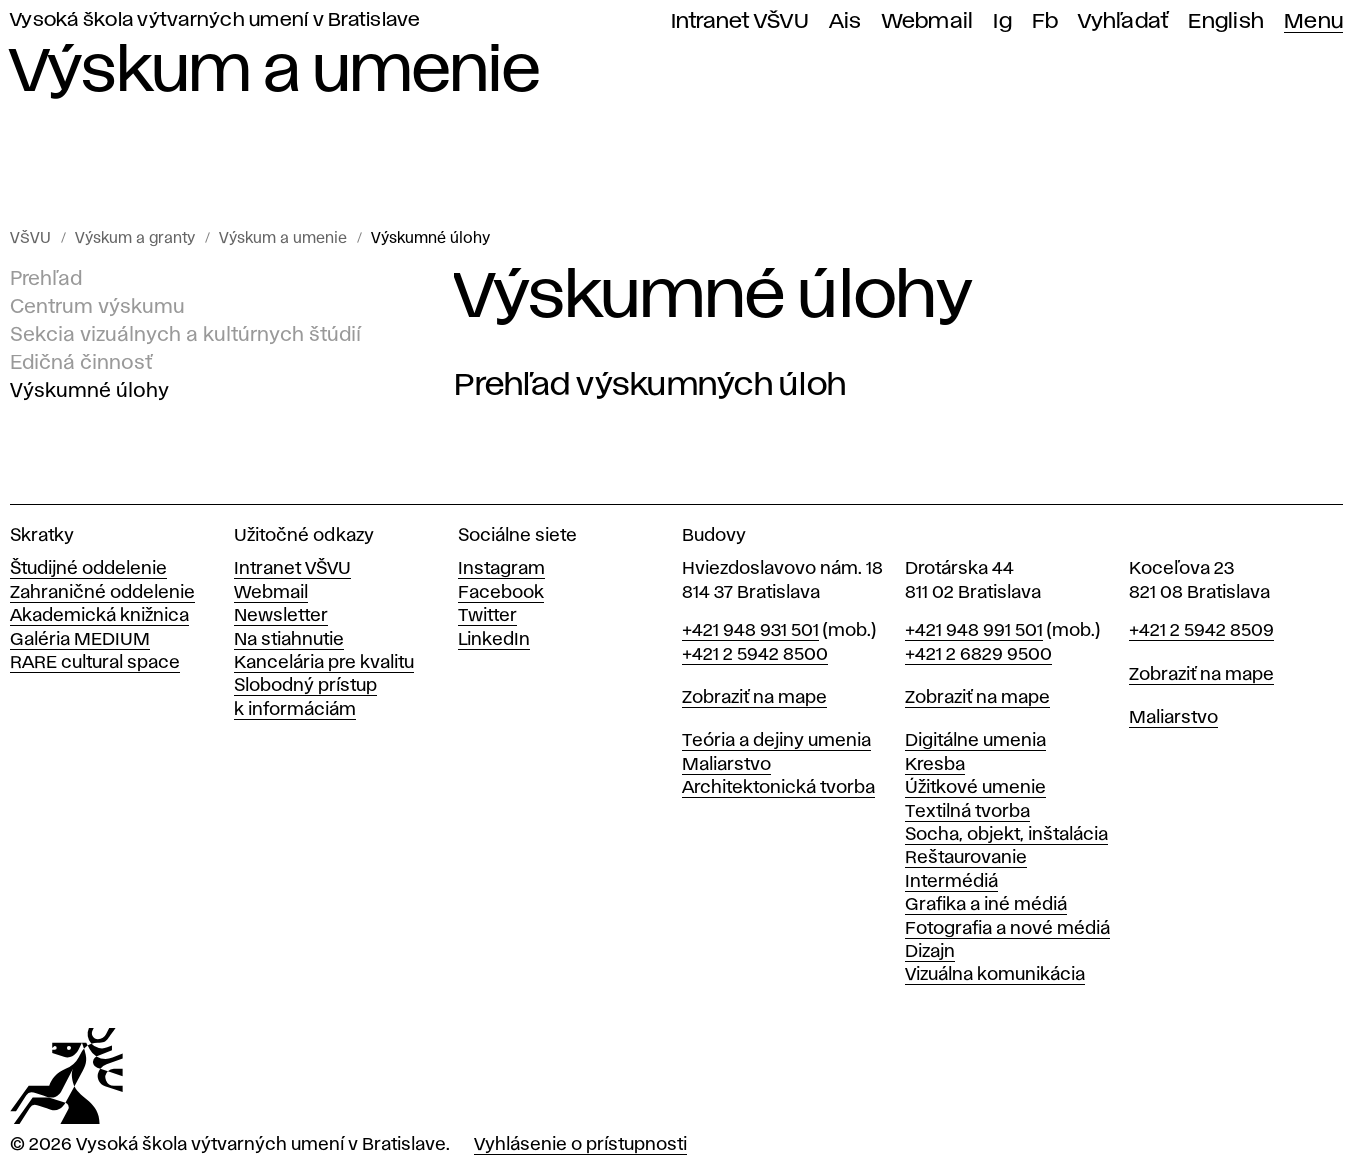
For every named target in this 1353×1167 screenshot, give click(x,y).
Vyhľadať (1123, 21)
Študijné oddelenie (88, 569)
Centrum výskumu (97, 307)
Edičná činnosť (81, 363)
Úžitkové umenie (975, 788)
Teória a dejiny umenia (776, 741)
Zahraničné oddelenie (102, 593)
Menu (1313, 21)
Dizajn (930, 952)
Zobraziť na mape (754, 698)
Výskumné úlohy (430, 239)
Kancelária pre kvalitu (324, 663)
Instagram (501, 569)
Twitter (487, 616)
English (1226, 21)
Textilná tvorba (967, 812)
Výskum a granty (135, 239)
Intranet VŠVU (740, 21)
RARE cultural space (95, 663)
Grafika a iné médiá (986, 905)
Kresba (935, 765)
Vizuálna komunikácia (995, 975)
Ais (845, 21)
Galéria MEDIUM (80, 640)
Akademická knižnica (99, 616)
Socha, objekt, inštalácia (1006, 835)
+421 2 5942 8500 (755, 655)
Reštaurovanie (966, 858)
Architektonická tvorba (778, 788)
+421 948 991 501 (974, 631)
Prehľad (46, 279)
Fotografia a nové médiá (1007, 929)
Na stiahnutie (289, 640)
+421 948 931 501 (750, 631)
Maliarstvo (726, 765)
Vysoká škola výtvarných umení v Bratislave (215, 20)
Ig (1002, 21)
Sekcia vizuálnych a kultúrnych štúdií (185, 335)
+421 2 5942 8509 (1201, 631)
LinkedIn (494, 640)
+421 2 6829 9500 (978, 655)
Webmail (928, 21)
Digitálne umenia (975, 741)
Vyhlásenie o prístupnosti (580, 1145)
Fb (1045, 21)
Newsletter (281, 616)
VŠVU (30, 239)
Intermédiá (951, 882)
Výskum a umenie (283, 239)
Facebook (501, 593)
